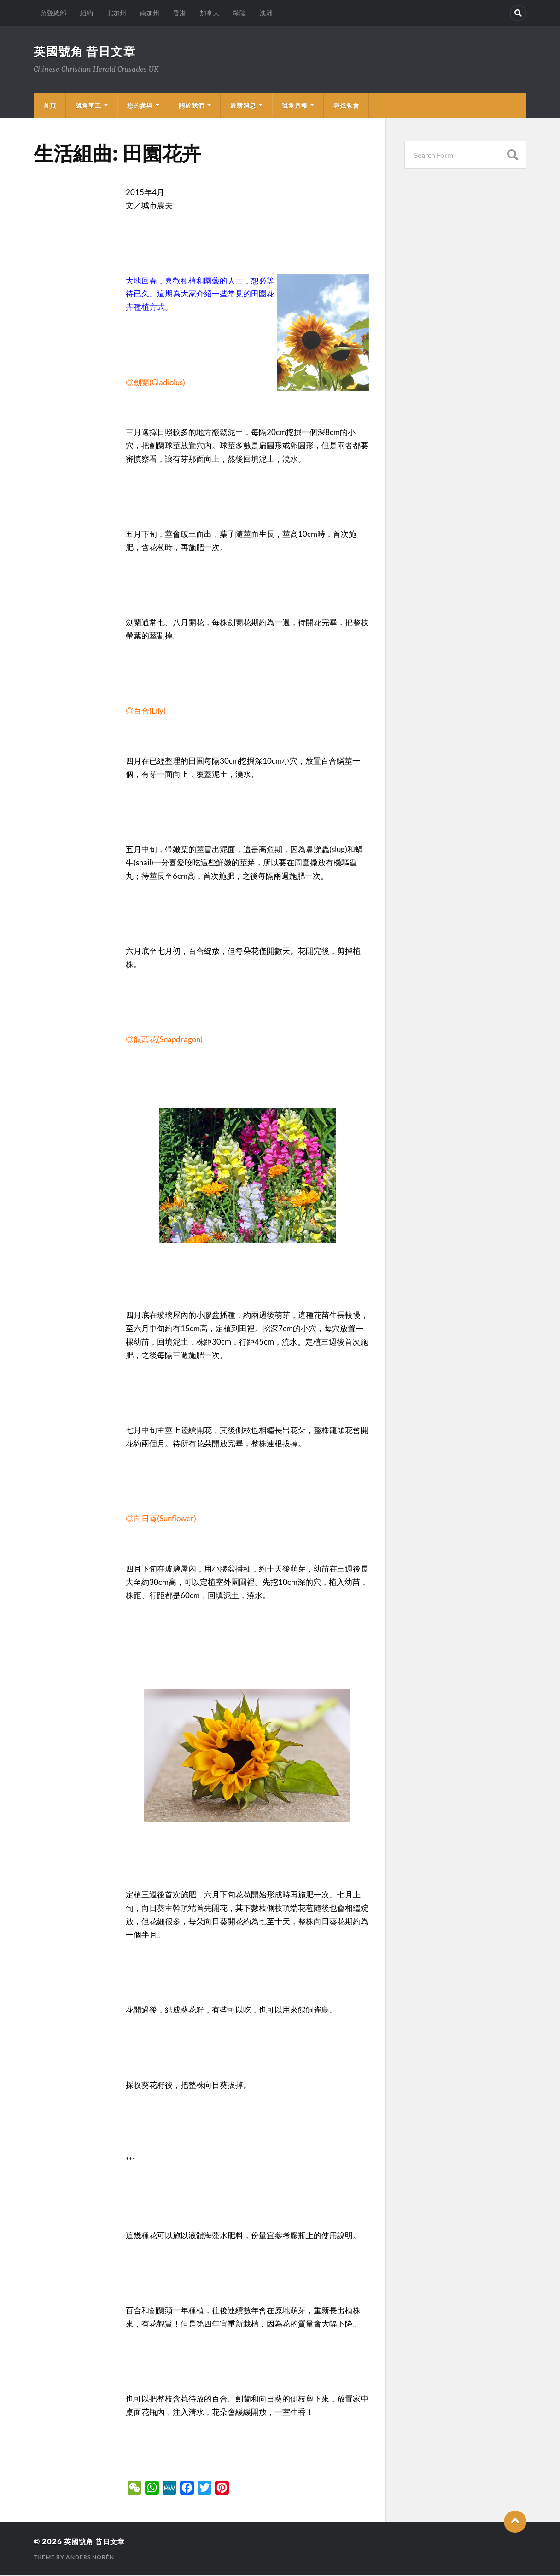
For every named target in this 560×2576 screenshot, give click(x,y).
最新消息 (243, 106)
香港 (179, 13)
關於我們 (191, 106)
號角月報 (295, 106)
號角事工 (88, 106)
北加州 (116, 13)
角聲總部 (53, 13)
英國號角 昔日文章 (87, 51)
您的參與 (140, 106)
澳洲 (266, 13)
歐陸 (239, 13)
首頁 (49, 106)
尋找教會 (346, 106)
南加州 (149, 13)
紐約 (86, 13)
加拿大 (209, 13)
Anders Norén (90, 2557)
